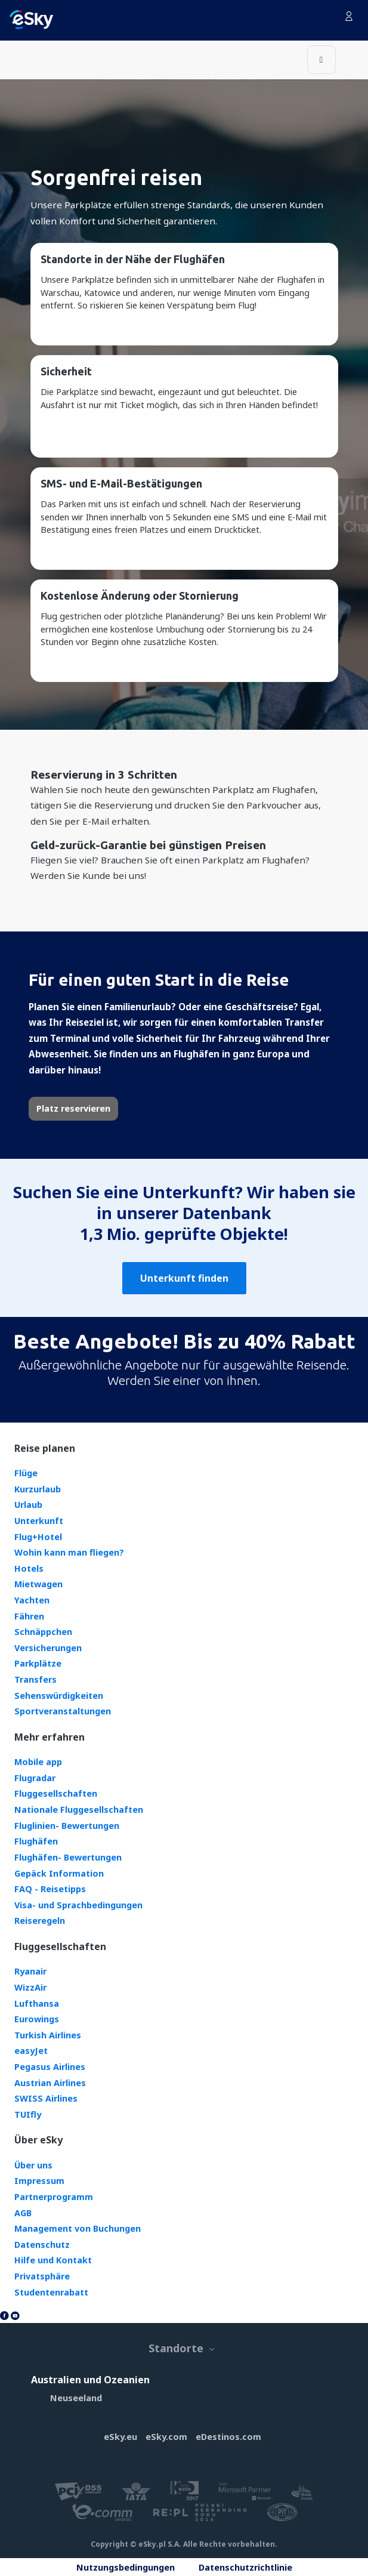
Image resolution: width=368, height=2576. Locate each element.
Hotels (29, 1568)
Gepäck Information (59, 1873)
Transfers (35, 1679)
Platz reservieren (73, 1108)
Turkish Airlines (47, 2035)
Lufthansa (36, 2003)
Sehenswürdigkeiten (58, 1695)
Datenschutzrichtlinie (245, 2567)
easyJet (31, 2050)
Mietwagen (38, 1584)
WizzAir (30, 1987)
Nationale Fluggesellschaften (78, 1809)
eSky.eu (120, 2436)
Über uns (33, 2165)
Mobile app (38, 1761)
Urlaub (28, 1504)
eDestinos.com (228, 2436)
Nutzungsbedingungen (125, 2567)
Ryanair (30, 1971)
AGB (23, 2213)
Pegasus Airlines (49, 2066)
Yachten (32, 1600)
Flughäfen (36, 1841)
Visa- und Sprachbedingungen (78, 1905)
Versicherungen (48, 1647)
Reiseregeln (39, 1920)
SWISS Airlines (46, 2098)
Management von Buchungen (77, 2228)
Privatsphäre (42, 2276)
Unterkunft (38, 1520)
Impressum (39, 2180)
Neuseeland (76, 2398)
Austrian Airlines (50, 2082)
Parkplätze (37, 1663)
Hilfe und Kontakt (53, 2260)
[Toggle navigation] (321, 59)
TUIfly (27, 2114)
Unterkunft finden (184, 1278)
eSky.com (166, 2436)
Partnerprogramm (53, 2196)
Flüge (26, 1473)
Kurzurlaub (37, 1489)
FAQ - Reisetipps (50, 1889)
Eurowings (36, 2019)
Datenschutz (42, 2244)
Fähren (29, 1616)
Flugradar (34, 1778)
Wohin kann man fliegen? (69, 1552)
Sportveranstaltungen (62, 1711)
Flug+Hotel (38, 1536)
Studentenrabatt (51, 2292)
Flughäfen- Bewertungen (68, 1857)
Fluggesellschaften (55, 1793)
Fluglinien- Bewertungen (66, 1825)
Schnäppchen (43, 1631)
